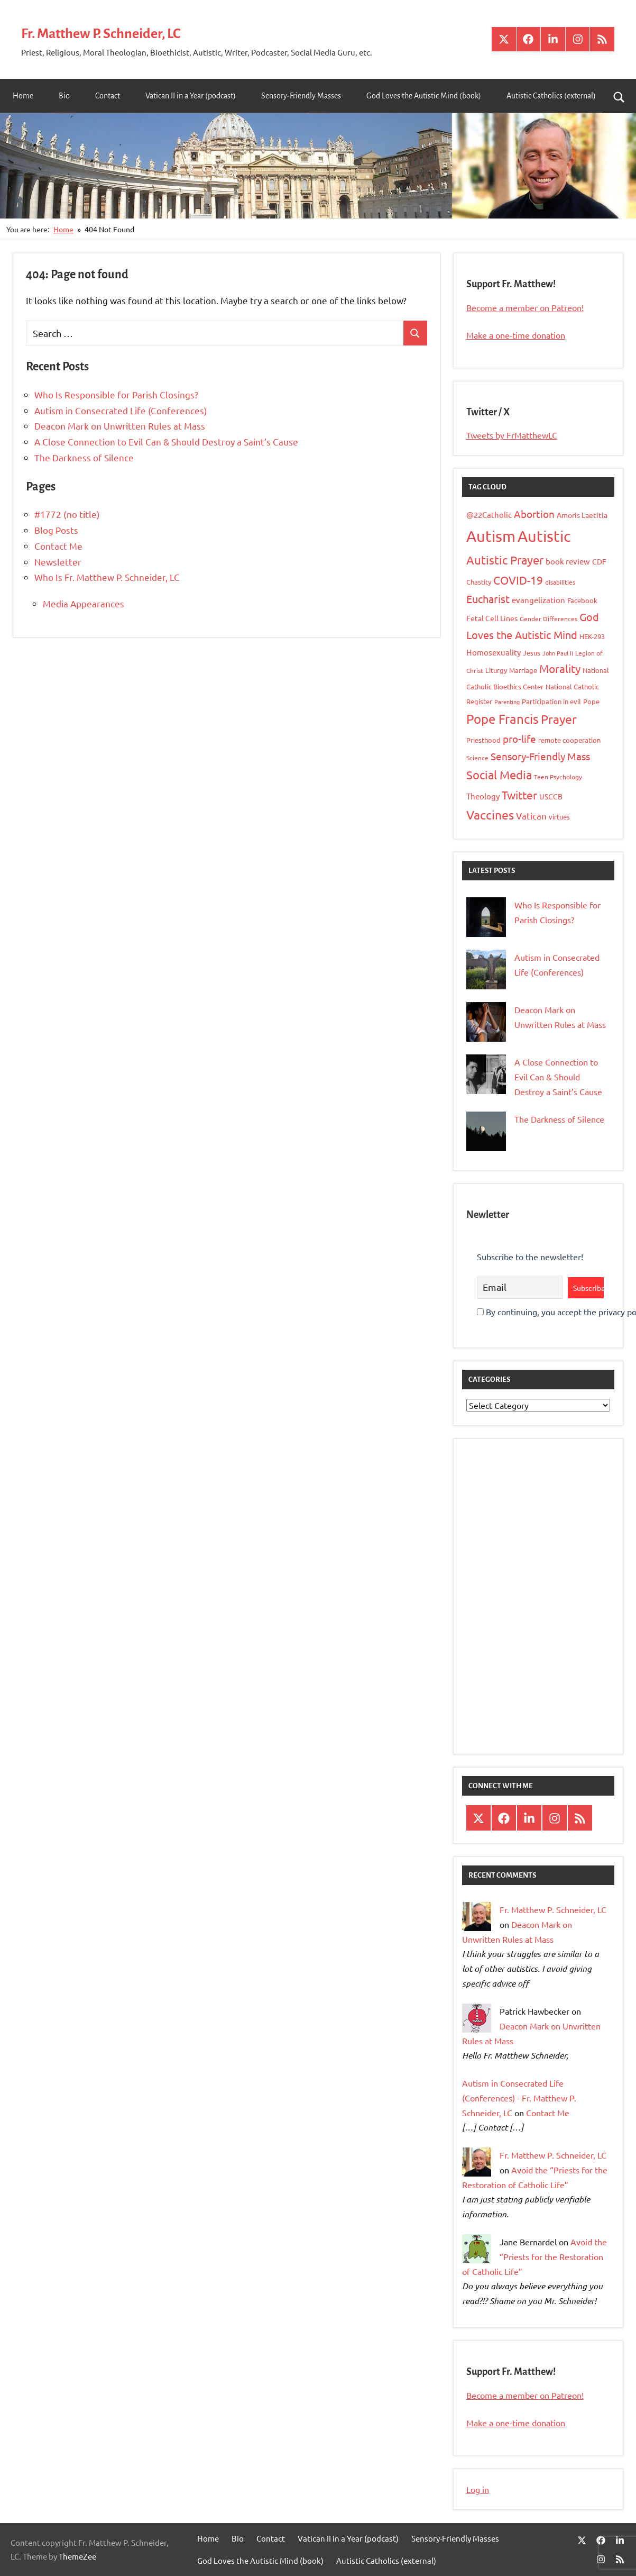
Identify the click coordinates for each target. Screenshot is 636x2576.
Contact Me (58, 545)
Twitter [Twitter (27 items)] (519, 795)
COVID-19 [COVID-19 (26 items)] (518, 580)
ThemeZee (77, 2556)
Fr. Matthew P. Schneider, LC (124, 32)
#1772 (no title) (67, 514)
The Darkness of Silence (84, 457)
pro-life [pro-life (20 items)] (519, 738)
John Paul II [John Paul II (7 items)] (557, 653)
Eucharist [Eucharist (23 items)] (488, 598)
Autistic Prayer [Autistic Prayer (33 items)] (504, 560)
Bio (64, 96)
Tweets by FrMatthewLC (511, 435)
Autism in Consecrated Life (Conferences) (120, 410)
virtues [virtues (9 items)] (559, 816)
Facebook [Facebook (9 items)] (582, 600)
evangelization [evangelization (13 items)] (538, 600)
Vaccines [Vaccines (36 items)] (490, 814)
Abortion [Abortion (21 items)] (534, 513)
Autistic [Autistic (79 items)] (544, 536)
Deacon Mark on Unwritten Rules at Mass (119, 425)
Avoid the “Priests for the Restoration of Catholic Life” (534, 2256)
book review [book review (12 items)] (568, 561)
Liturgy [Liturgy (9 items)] (496, 670)
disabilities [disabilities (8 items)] (560, 582)
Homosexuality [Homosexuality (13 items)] (493, 652)
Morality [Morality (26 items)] (559, 668)
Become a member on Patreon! (525, 307)
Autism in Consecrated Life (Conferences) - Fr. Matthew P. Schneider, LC (519, 2098)
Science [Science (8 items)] (477, 757)
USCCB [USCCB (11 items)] (551, 796)
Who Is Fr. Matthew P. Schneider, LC (107, 576)
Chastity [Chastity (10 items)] (478, 581)
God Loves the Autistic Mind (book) (423, 96)
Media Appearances (83, 603)
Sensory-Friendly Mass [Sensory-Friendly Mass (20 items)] (540, 756)
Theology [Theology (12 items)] (483, 796)
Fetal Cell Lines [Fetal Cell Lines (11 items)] (492, 618)
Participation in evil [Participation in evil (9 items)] (551, 701)
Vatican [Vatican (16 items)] (531, 815)
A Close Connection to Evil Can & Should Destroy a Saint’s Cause (166, 441)
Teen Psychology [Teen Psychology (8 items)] (558, 776)
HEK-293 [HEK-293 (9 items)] (592, 636)
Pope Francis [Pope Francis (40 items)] (502, 718)
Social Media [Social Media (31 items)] (499, 774)
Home (23, 96)
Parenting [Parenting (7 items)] (507, 701)
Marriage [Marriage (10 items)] (523, 670)
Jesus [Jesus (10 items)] (531, 652)
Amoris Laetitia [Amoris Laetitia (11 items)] (582, 515)
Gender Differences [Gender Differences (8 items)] (548, 618)
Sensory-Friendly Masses (301, 96)
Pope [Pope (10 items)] (591, 701)
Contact (107, 96)
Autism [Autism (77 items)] (490, 536)
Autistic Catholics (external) (551, 96)
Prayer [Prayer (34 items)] (559, 718)
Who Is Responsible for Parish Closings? (116, 394)
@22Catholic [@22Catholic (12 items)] (489, 514)
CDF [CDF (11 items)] (599, 561)
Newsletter (57, 561)
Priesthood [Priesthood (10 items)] (483, 739)
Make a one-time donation (515, 335)
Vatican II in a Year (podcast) (190, 96)
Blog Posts (56, 529)
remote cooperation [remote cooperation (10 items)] (569, 739)
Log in (477, 2489)
